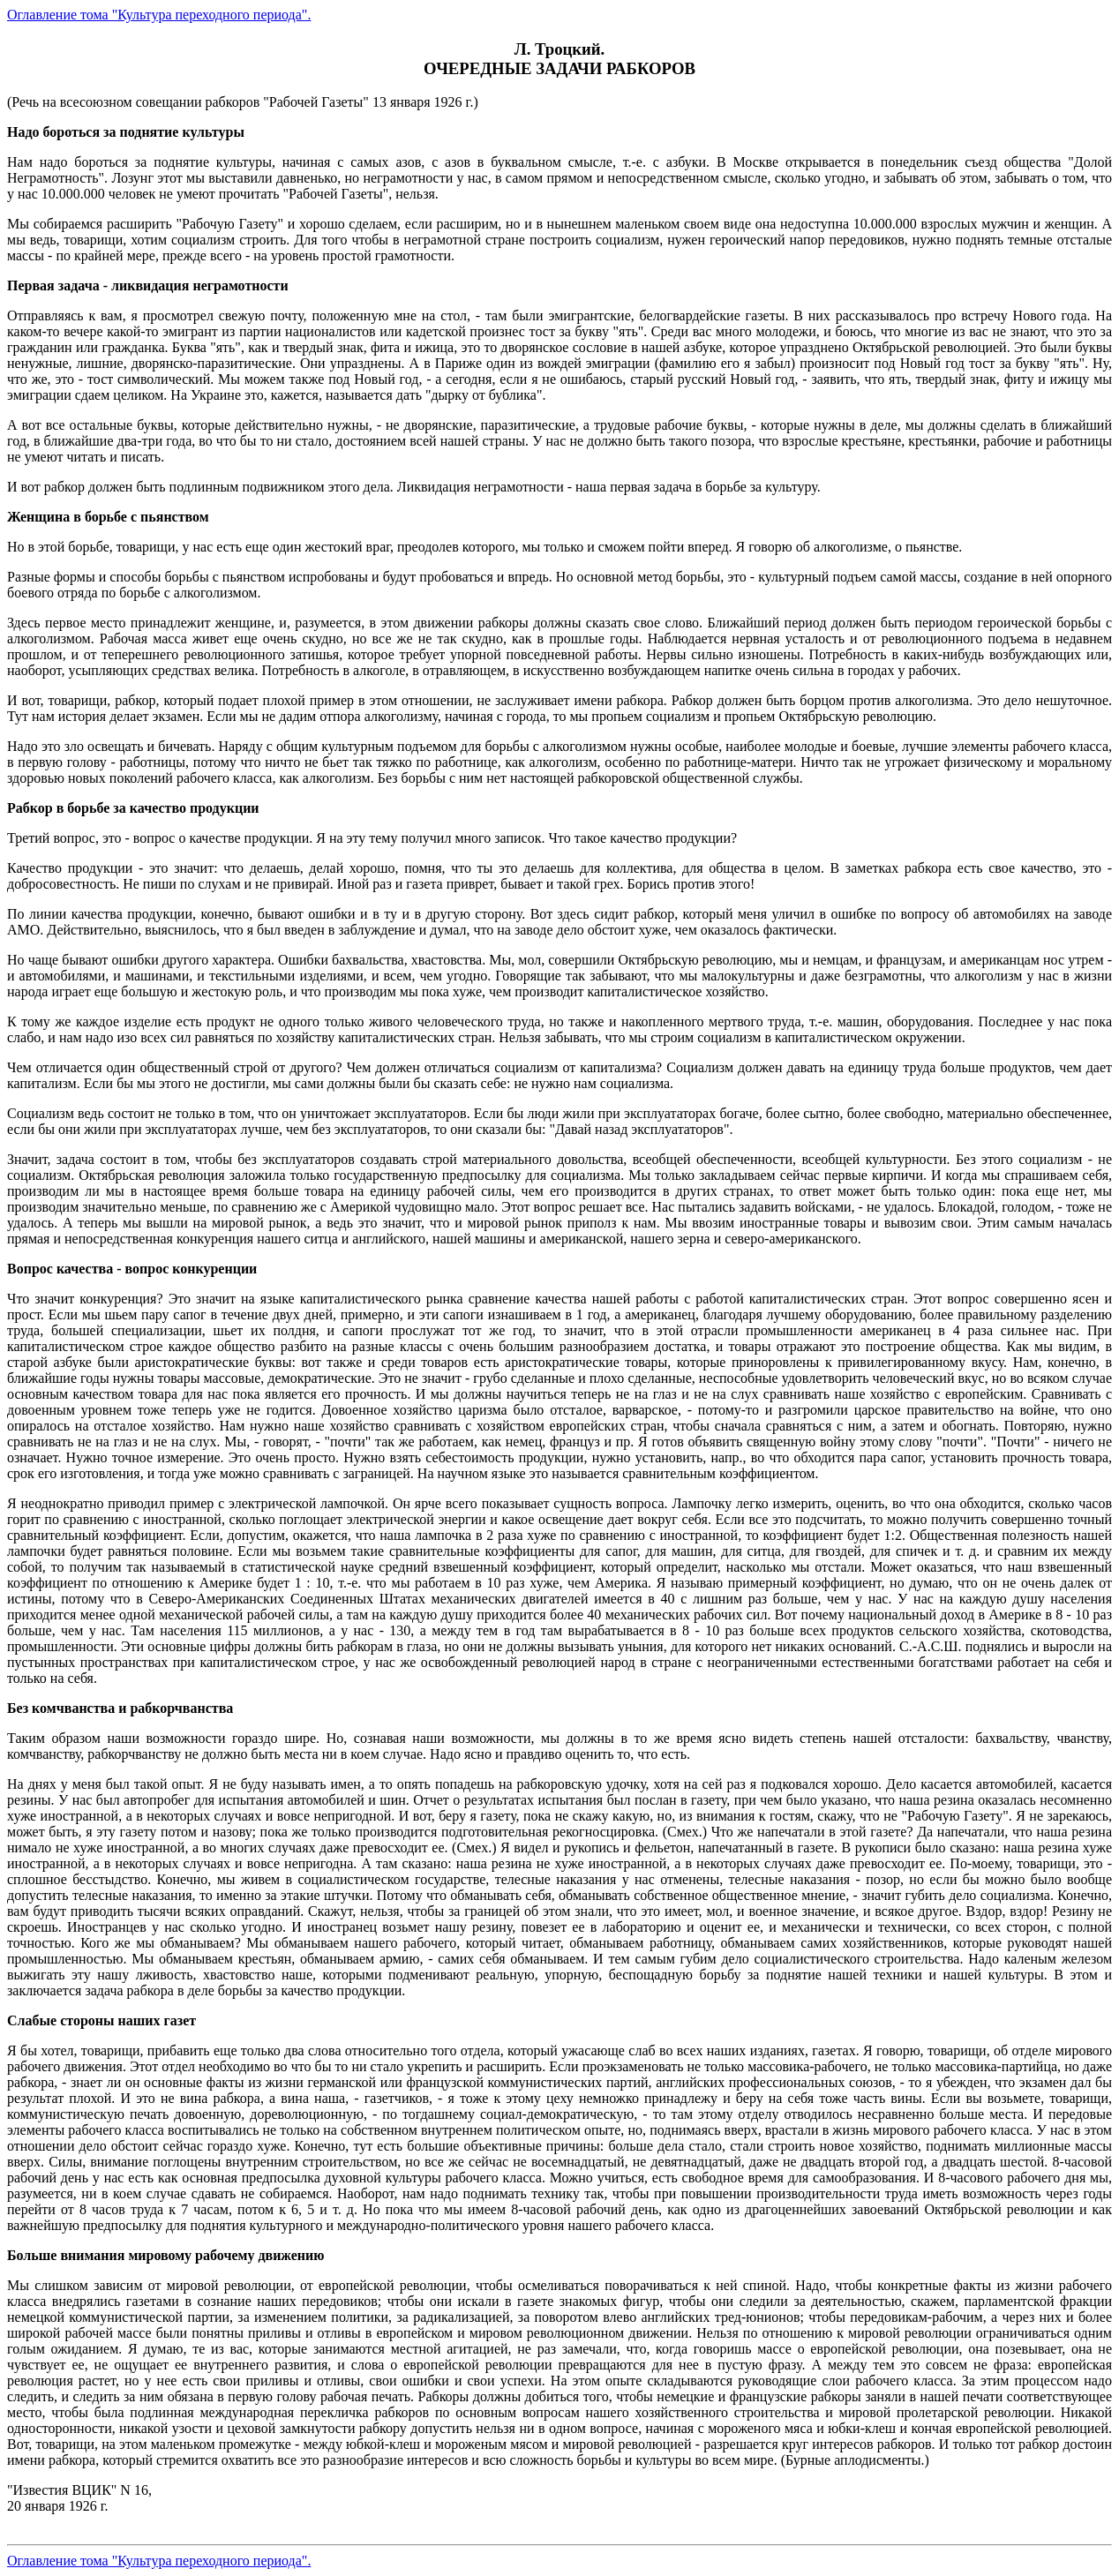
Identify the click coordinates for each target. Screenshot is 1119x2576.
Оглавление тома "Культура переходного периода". (159, 14)
